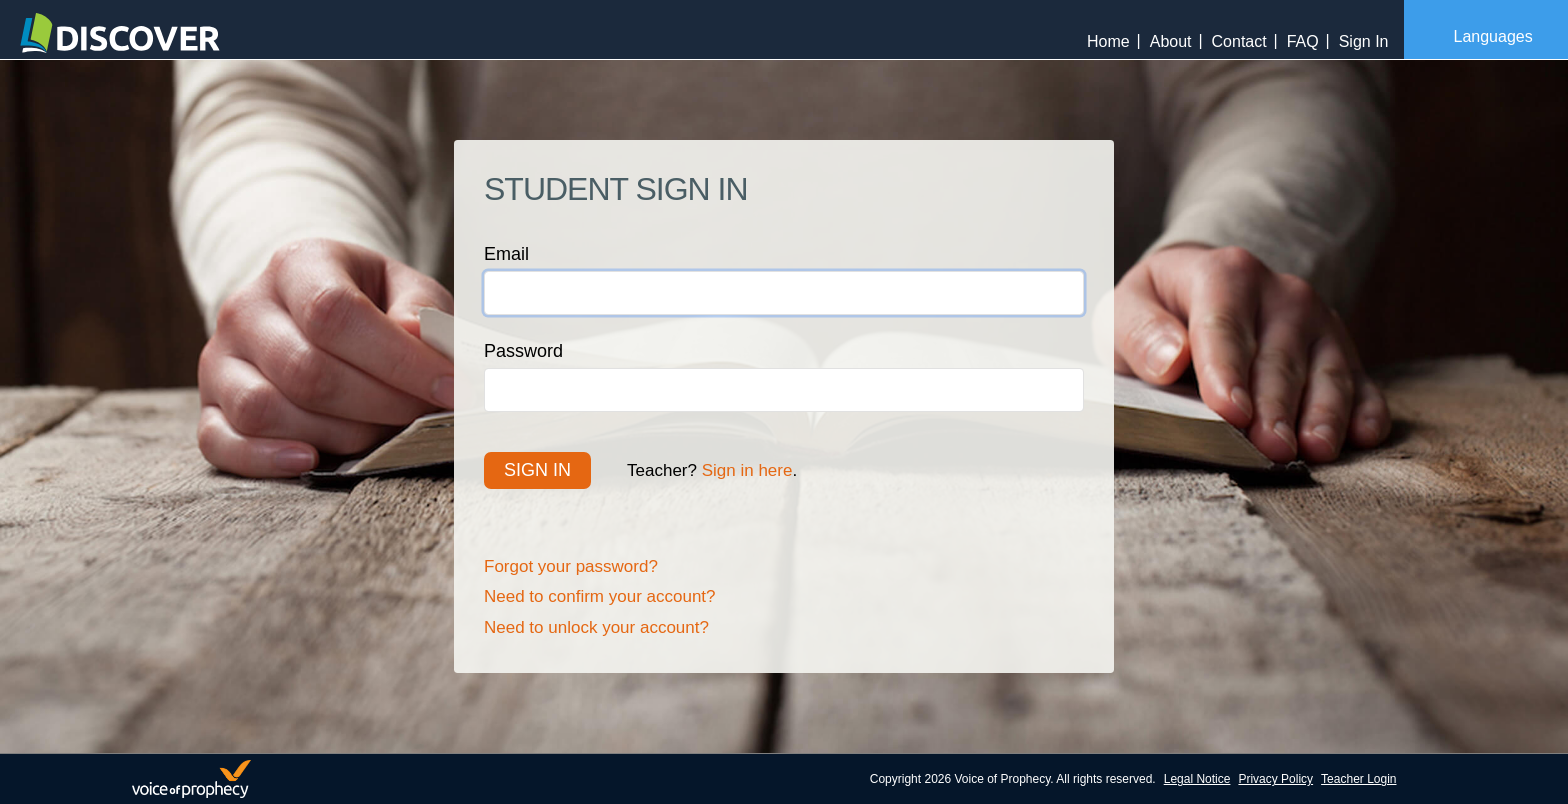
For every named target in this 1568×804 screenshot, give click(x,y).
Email (506, 254)
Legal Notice (1197, 779)
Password (523, 351)
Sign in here (747, 470)
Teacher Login (1358, 779)
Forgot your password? (571, 566)
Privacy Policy (1275, 779)
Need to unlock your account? (596, 627)
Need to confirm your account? (600, 596)
